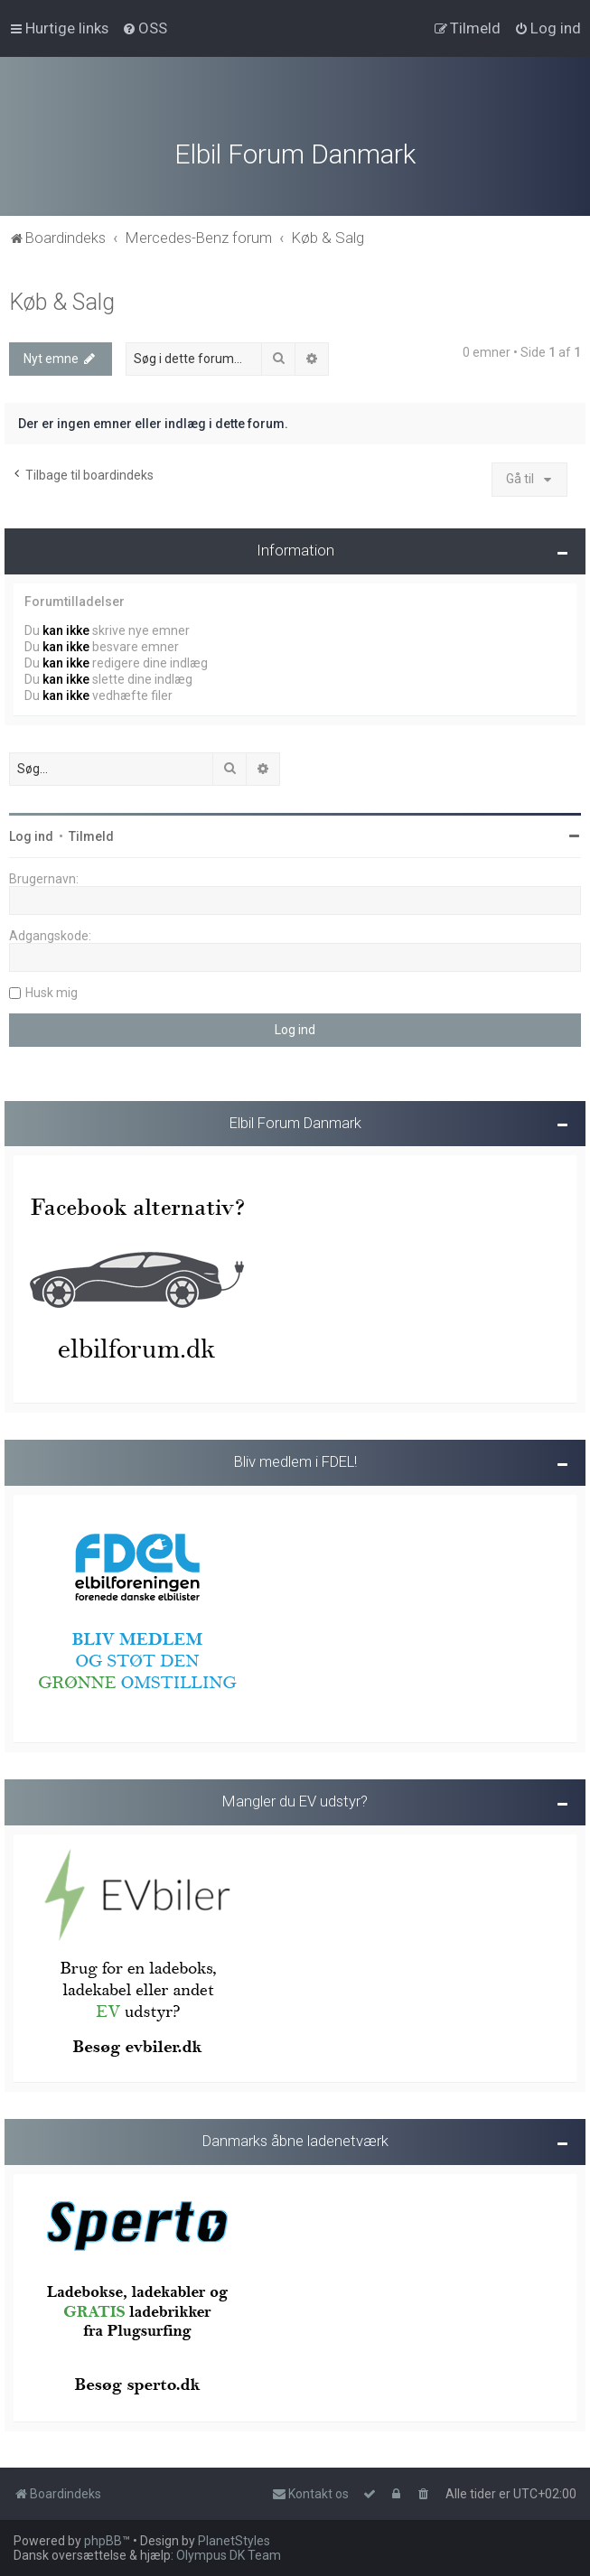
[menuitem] (144, 28)
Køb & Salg (62, 299)
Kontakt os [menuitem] (310, 2494)
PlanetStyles (234, 2541)
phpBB (103, 2541)
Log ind (31, 833)
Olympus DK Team (228, 2555)
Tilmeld (91, 833)
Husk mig (51, 989)
